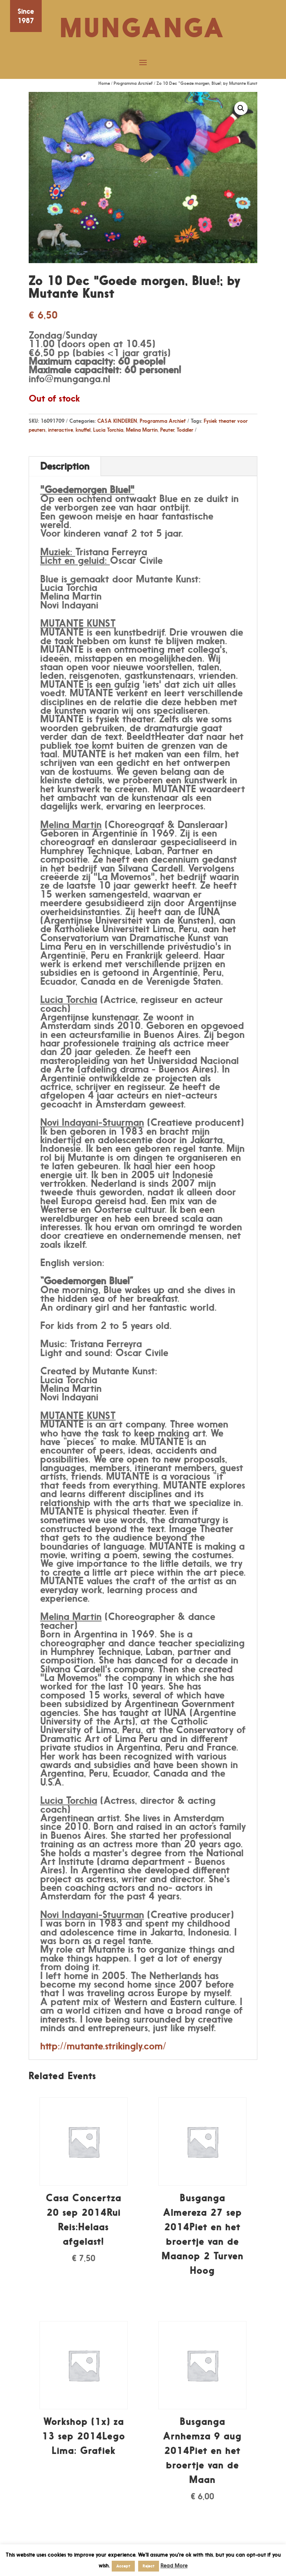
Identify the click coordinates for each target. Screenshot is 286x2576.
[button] (241, 108)
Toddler (185, 429)
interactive (60, 429)
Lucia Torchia (108, 429)
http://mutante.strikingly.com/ (103, 2046)
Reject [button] (149, 2566)
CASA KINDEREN (117, 421)
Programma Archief (133, 83)
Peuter (167, 429)
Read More (174, 2565)
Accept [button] (123, 2566)
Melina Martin (142, 429)
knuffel (83, 429)
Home (104, 83)
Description (64, 466)
